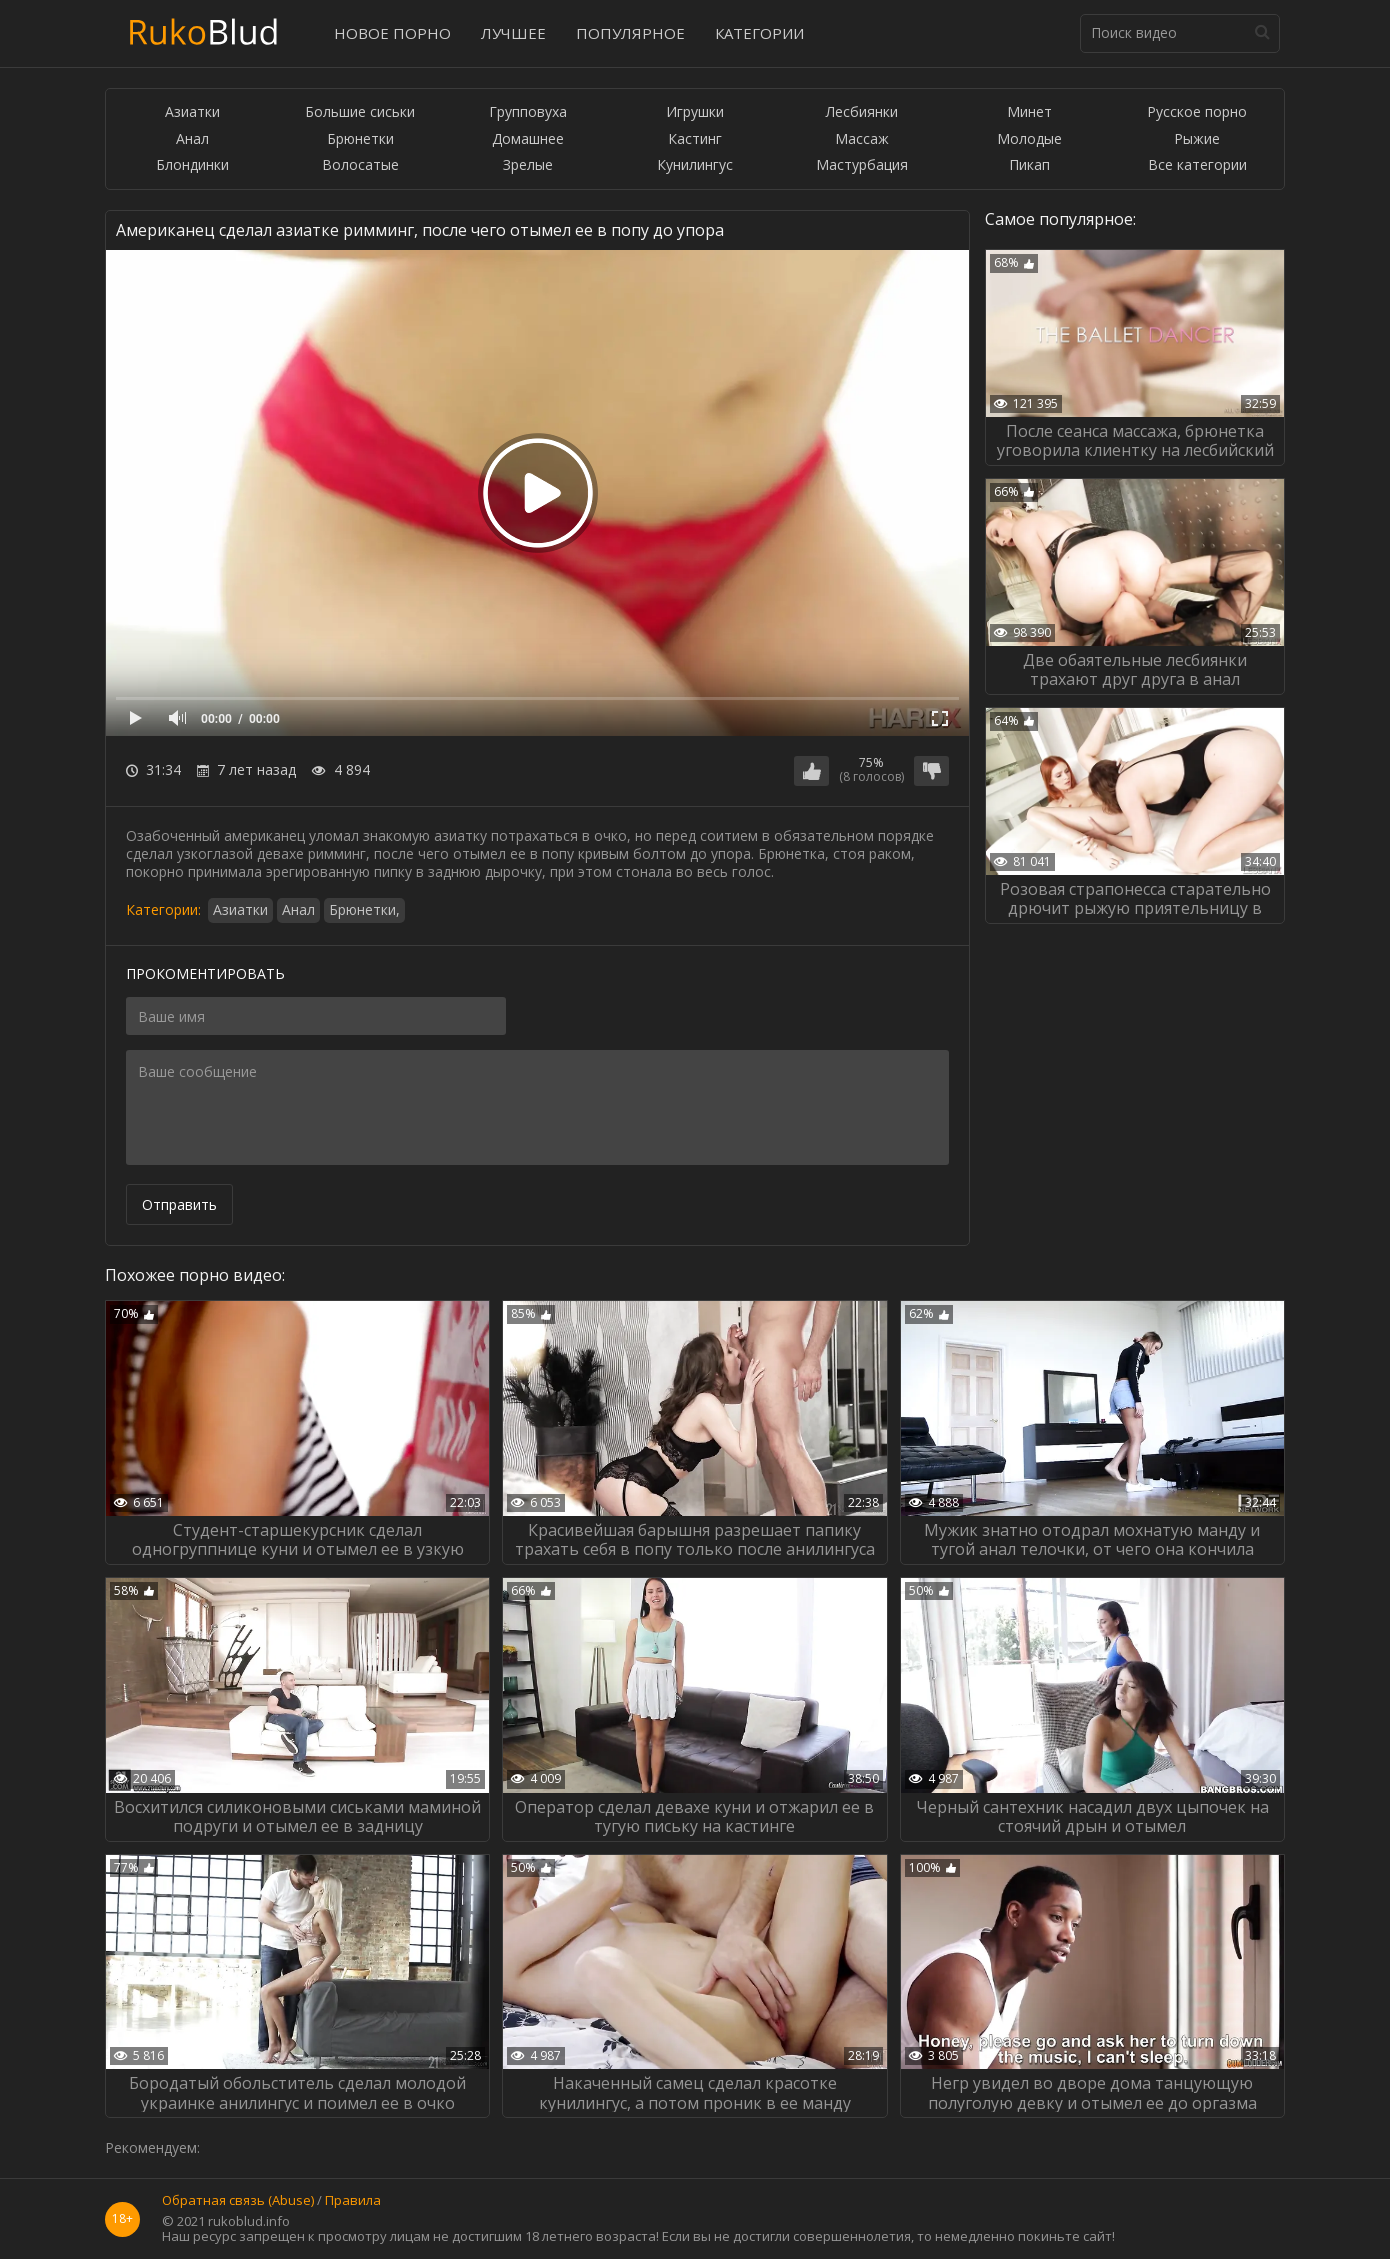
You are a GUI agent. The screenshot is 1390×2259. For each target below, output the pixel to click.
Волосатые (360, 165)
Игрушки (695, 112)
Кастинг (695, 139)
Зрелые (528, 165)
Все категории (1197, 165)
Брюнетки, (364, 909)
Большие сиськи (360, 112)
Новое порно (392, 33)
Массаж (862, 139)
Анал (192, 139)
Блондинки (192, 165)
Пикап (1029, 165)
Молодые (1029, 139)
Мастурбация (862, 165)
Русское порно (1197, 112)
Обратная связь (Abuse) (238, 2201)
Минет (1029, 112)
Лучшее (513, 33)
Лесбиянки (862, 112)
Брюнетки (360, 139)
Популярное (630, 33)
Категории (759, 33)
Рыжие (1197, 139)
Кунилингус (695, 165)
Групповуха (528, 112)
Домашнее (528, 139)
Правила (353, 2201)
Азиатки (192, 112)
